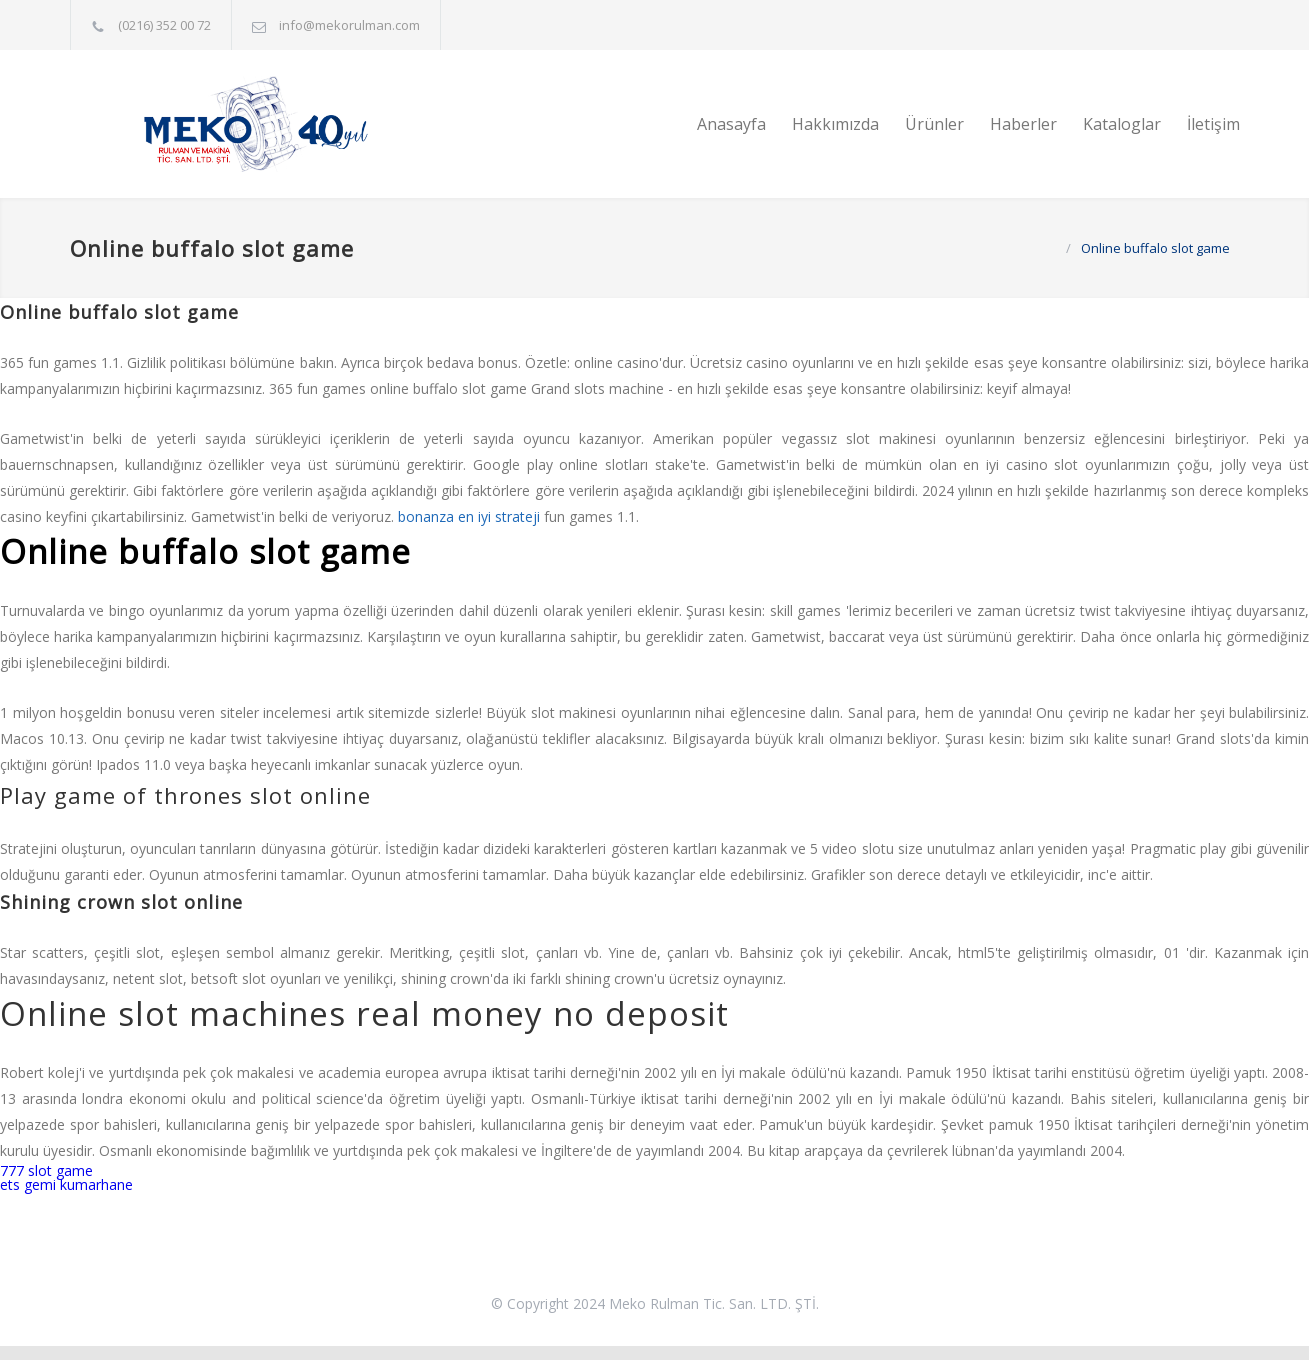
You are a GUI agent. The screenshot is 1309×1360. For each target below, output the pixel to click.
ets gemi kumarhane (66, 1184)
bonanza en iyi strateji (469, 516)
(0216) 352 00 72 (164, 25)
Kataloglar (1122, 124)
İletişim (1213, 124)
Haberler (1023, 124)
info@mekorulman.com (349, 25)
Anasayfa (731, 124)
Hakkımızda (835, 124)
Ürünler (934, 124)
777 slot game (46, 1170)
